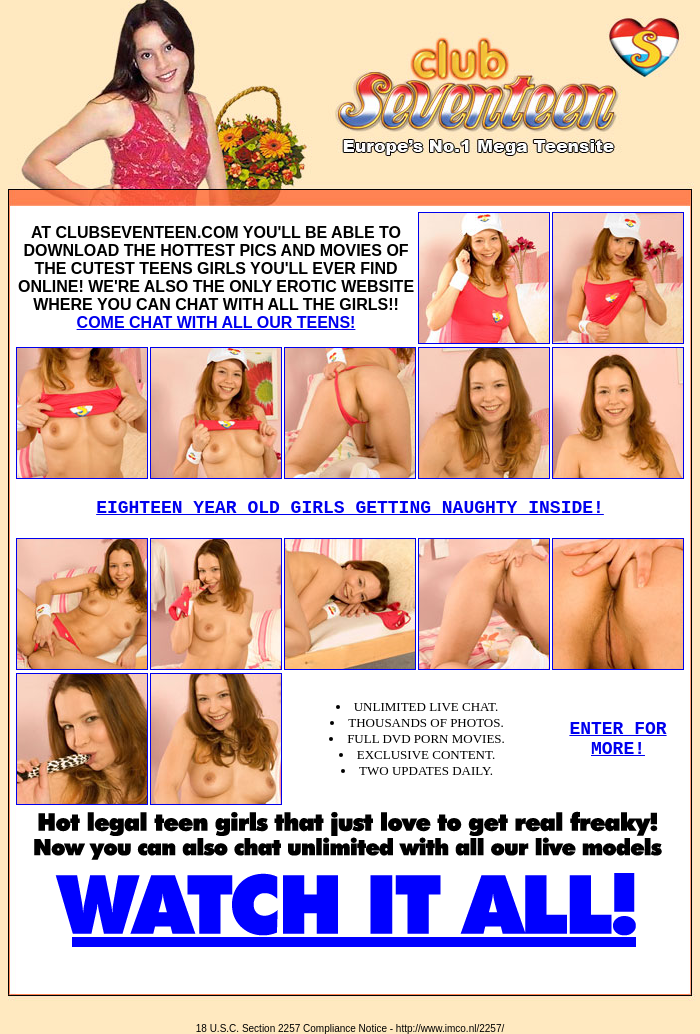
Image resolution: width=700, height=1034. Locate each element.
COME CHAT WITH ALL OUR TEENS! (216, 322)
